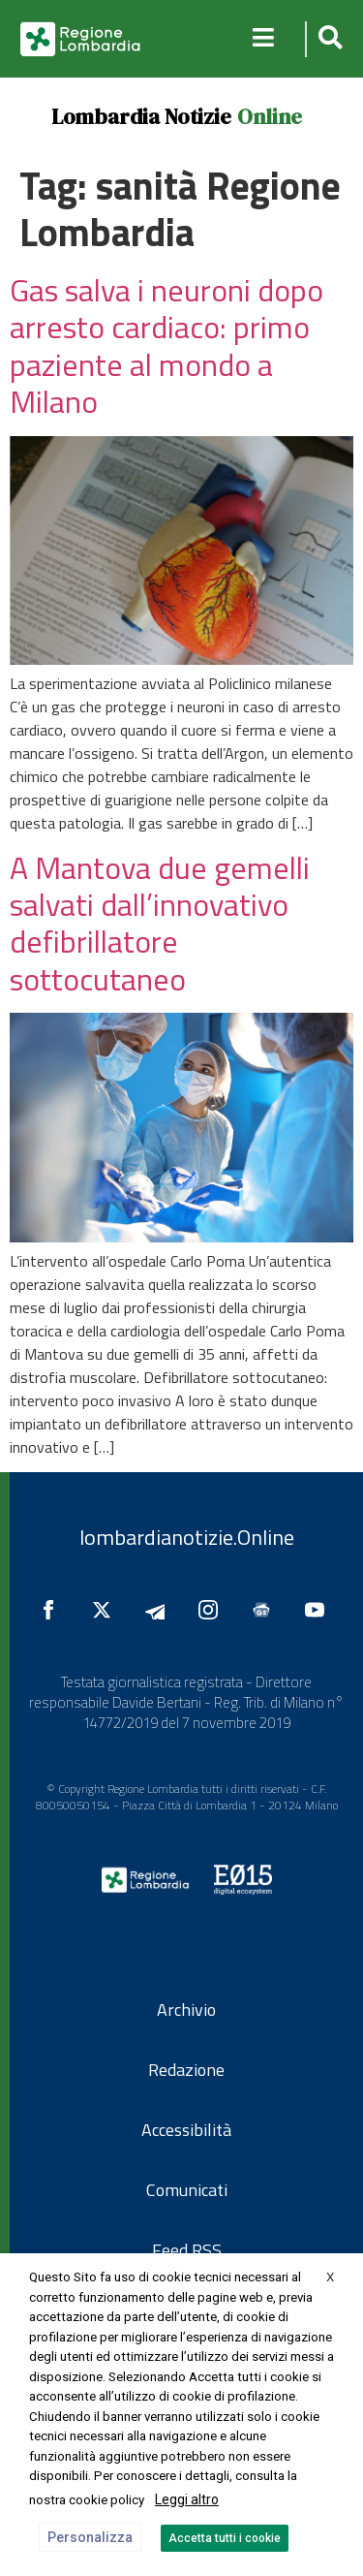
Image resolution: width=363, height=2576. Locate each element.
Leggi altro (187, 2499)
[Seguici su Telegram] (159, 1609)
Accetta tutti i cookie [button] (224, 2538)
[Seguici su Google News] (266, 1609)
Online (269, 116)
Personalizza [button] (90, 2537)
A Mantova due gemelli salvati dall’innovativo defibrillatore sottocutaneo (160, 923)
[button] (327, 39)
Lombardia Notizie (141, 116)
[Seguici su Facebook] (53, 1609)
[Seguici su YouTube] (319, 1609)
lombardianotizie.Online (186, 1537)
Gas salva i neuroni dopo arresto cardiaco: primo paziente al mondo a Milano (166, 345)
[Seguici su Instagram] (212, 1609)
